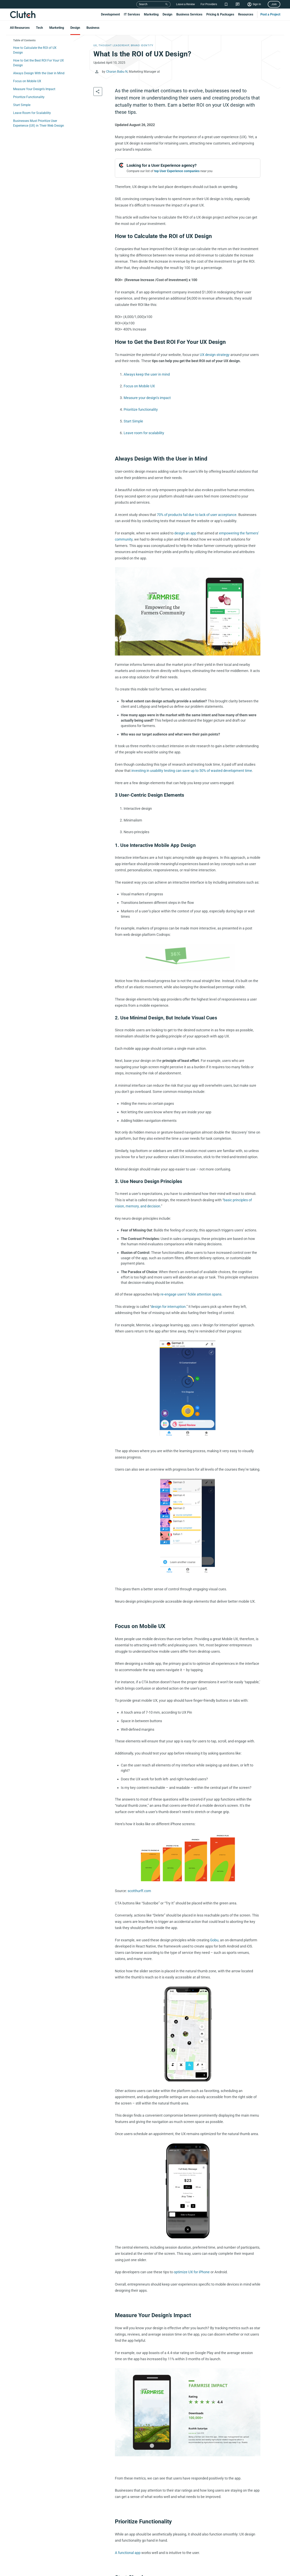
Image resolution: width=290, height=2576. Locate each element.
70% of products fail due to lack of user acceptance (197, 515)
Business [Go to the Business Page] (92, 28)
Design (167, 14)
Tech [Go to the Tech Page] (39, 28)
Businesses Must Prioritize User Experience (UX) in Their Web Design (38, 123)
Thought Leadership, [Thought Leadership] (114, 45)
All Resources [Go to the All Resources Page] (20, 28)
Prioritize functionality (141, 409)
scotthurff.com (139, 1891)
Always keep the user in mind (147, 374)
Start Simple (21, 105)
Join (274, 4)
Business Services (189, 14)
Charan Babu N (116, 71)
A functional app (128, 2553)
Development (110, 14)
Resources (245, 14)
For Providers (209, 4)
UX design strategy (215, 355)
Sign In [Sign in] (257, 4)
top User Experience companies (177, 171)
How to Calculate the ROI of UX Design (34, 50)
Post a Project (270, 14)
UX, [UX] (95, 45)
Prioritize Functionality (29, 97)
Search (143, 4)
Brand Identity (142, 45)
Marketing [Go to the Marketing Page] (56, 28)
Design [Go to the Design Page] (75, 28)
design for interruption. (168, 1306)
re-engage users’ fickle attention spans (190, 1294)
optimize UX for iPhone (192, 2272)
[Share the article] (97, 91)
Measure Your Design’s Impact (34, 89)
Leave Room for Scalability (32, 113)
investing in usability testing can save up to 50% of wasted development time (191, 770)
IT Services (132, 14)
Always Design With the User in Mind (38, 73)
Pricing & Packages (220, 14)
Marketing (151, 14)
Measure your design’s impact (147, 398)
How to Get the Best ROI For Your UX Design (38, 63)
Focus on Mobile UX (27, 81)
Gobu (214, 1940)
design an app (185, 533)
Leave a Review (185, 4)
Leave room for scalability (144, 433)
